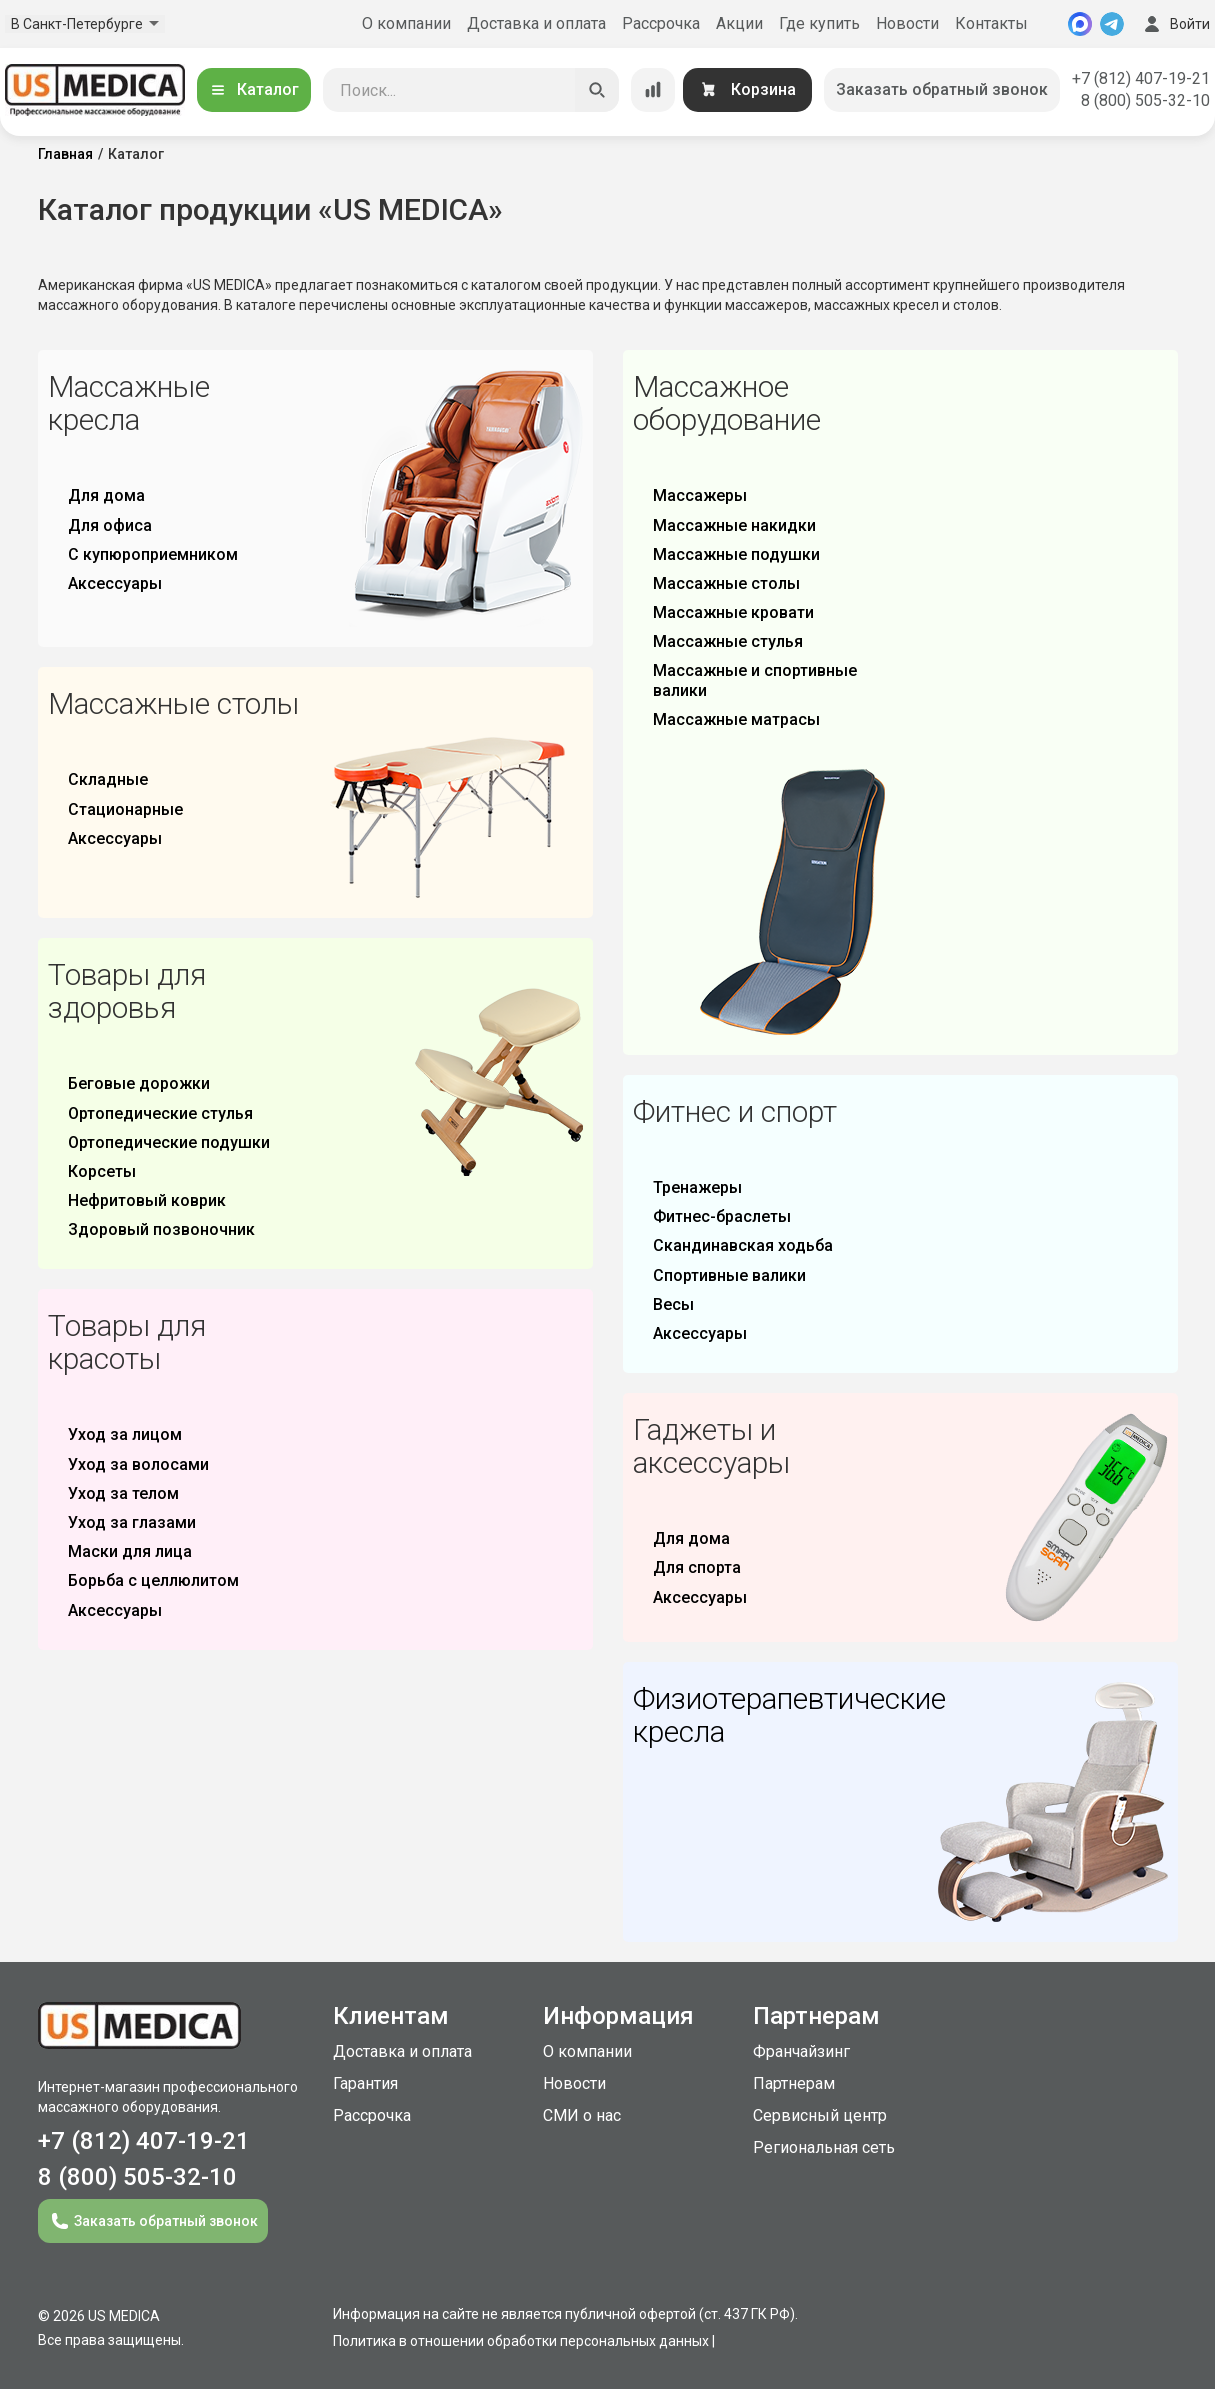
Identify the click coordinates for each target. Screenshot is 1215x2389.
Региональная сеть (824, 2147)
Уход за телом (123, 1493)
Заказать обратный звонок (942, 89)
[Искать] (597, 90)
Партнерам (794, 2083)
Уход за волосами (138, 1464)
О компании (406, 23)
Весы (673, 1304)
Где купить (819, 23)
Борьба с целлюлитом (153, 1580)
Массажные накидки (734, 525)
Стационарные (125, 809)
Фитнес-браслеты (722, 1216)
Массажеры (700, 495)
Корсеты (102, 1171)
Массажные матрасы (736, 719)
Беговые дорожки (139, 1083)
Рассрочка (661, 23)
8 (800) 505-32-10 (1145, 100)
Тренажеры (697, 1187)
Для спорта (697, 1567)
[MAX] (1080, 24)
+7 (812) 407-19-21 (1141, 78)
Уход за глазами (132, 1522)
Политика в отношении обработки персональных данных (521, 2341)
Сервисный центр (820, 2115)
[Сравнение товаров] (653, 90)
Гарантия (365, 2083)
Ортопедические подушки (169, 1142)
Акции (739, 23)
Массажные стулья (728, 641)
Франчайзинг (801, 2051)
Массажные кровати (733, 612)
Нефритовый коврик (147, 1200)
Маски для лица (130, 1551)
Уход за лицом (125, 1434)
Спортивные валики (729, 1275)
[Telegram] (1112, 24)
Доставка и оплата (536, 23)
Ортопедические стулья (160, 1113)
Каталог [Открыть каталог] (254, 89)
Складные (108, 779)
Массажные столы (726, 583)
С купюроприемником (153, 554)
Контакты (991, 23)
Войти (1175, 24)
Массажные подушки (736, 554)
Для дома (106, 495)
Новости (907, 23)
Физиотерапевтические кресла (789, 1715)
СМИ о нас (582, 2115)
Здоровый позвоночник (161, 1229)
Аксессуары (115, 583)
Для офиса (110, 525)
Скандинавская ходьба (743, 1245)
